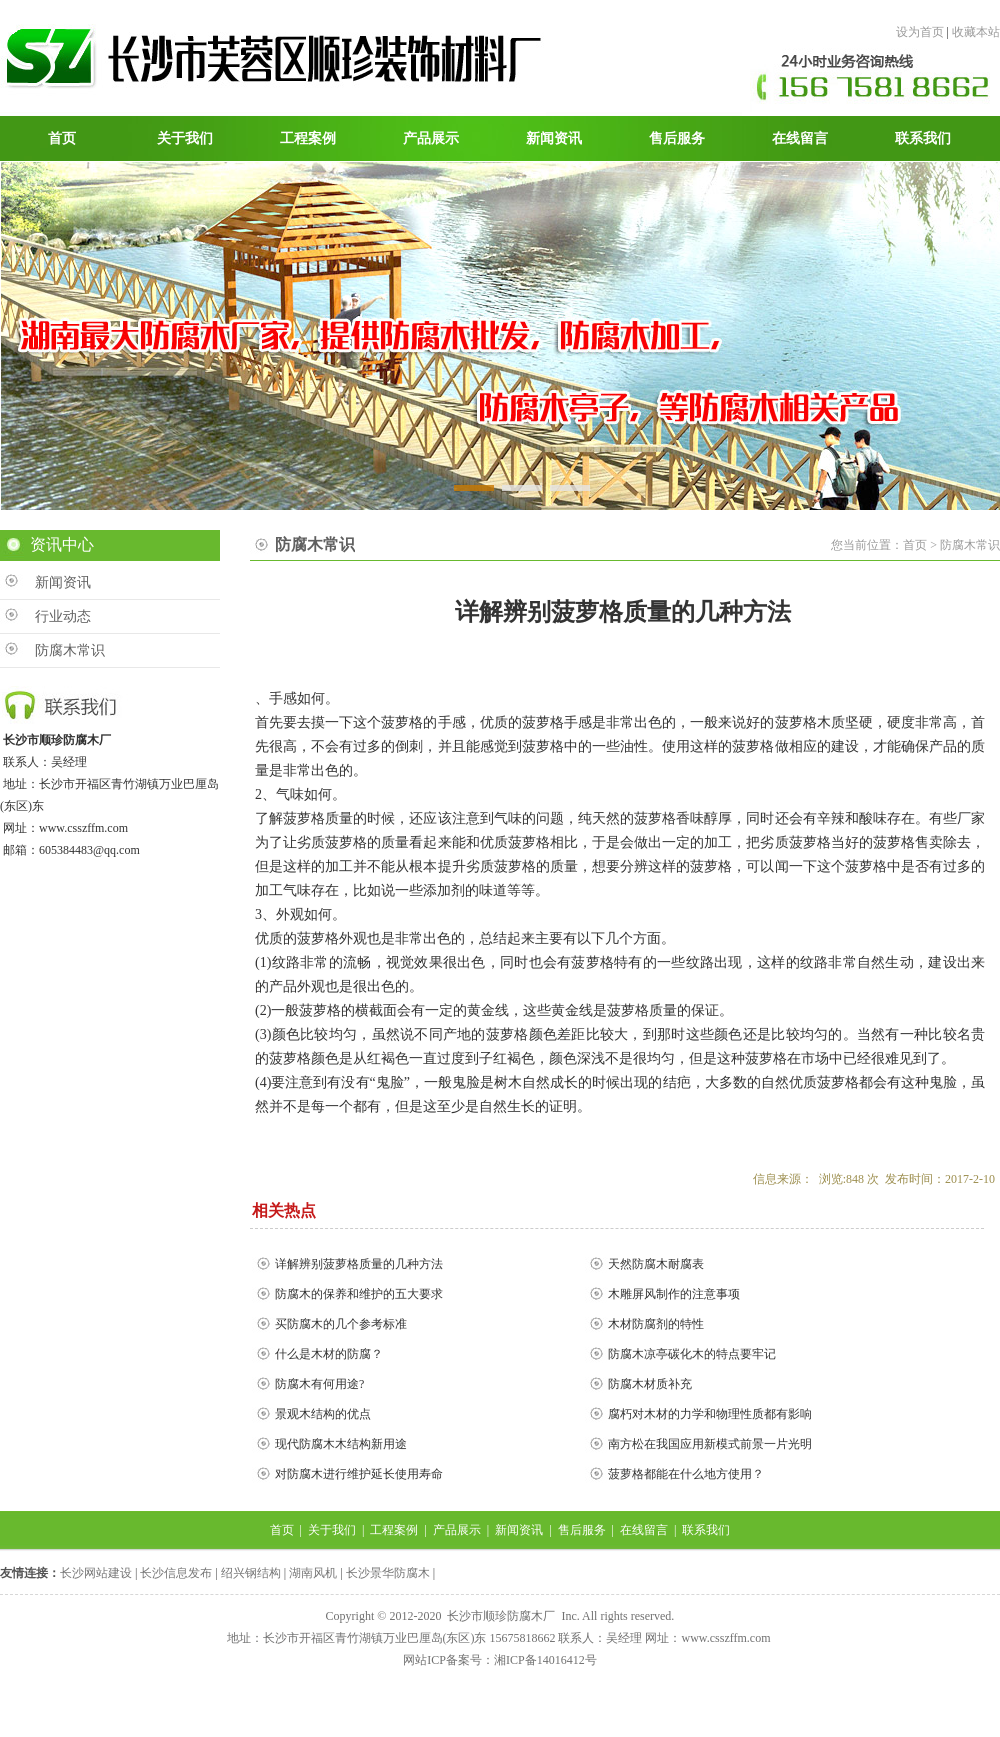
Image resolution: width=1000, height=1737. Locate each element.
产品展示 (457, 1530)
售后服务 (582, 1530)
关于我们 (332, 1530)
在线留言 (644, 1530)
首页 (282, 1530)
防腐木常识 (70, 650)
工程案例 (394, 1530)
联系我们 (706, 1530)
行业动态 (63, 616)
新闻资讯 (63, 582)
